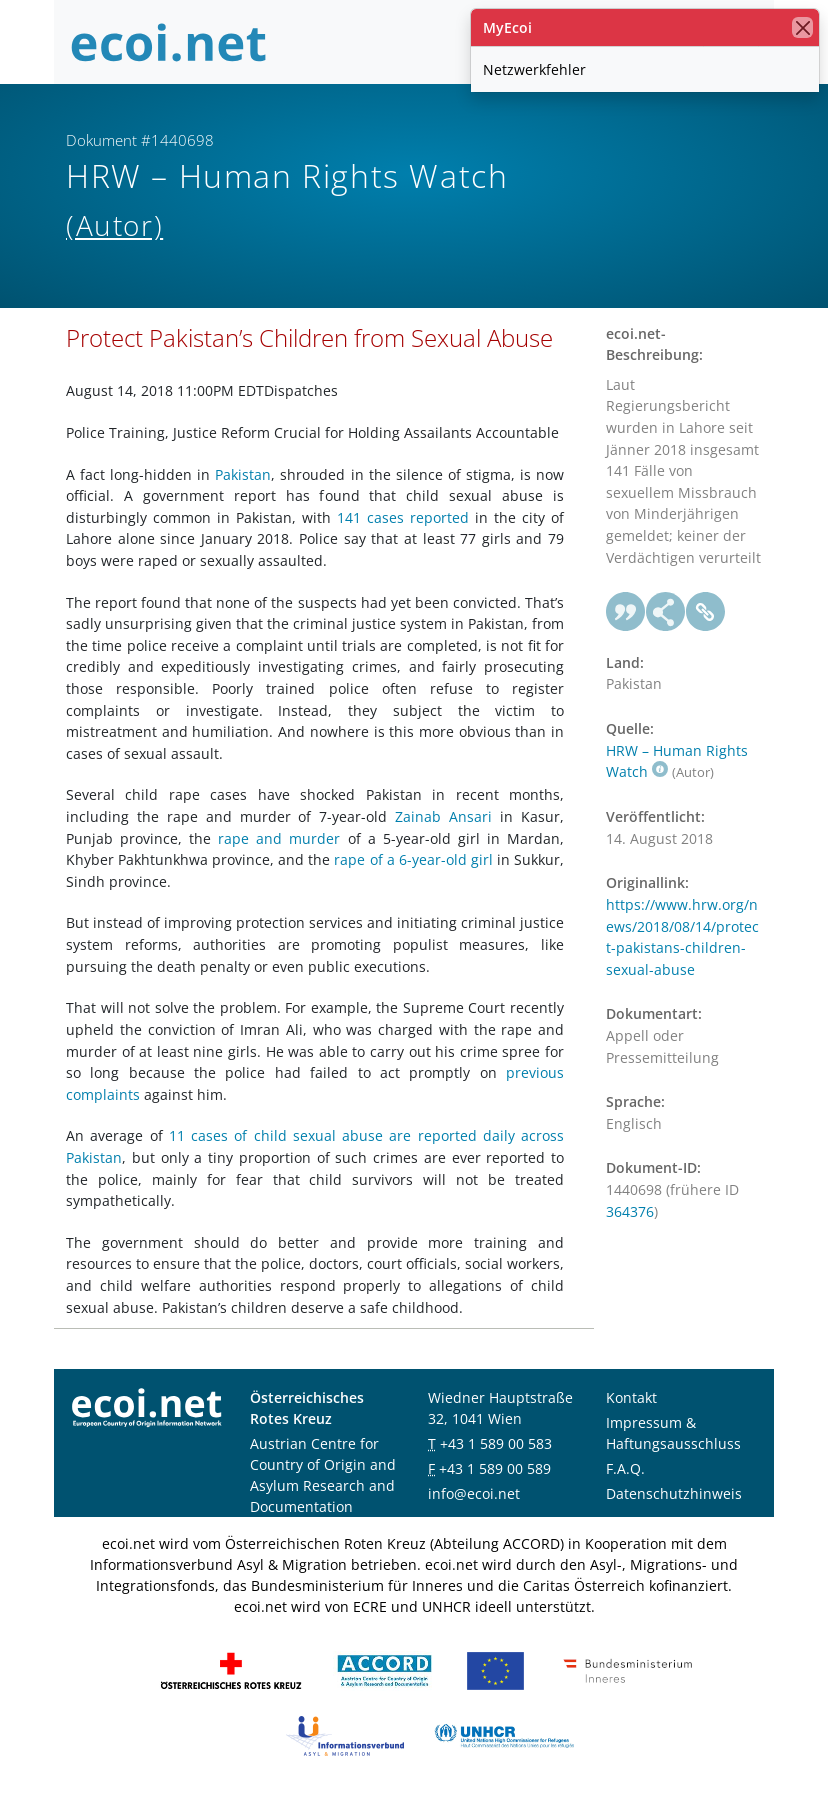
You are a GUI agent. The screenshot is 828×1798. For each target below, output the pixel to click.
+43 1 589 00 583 (496, 1443)
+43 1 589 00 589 (495, 1468)
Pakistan (243, 474)
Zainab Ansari (443, 816)
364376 (630, 1211)
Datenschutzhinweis (674, 1493)
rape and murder (279, 838)
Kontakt (631, 1397)
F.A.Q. (625, 1468)
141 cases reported (403, 517)
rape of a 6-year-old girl (413, 859)
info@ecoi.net (474, 1493)
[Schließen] (802, 27)
